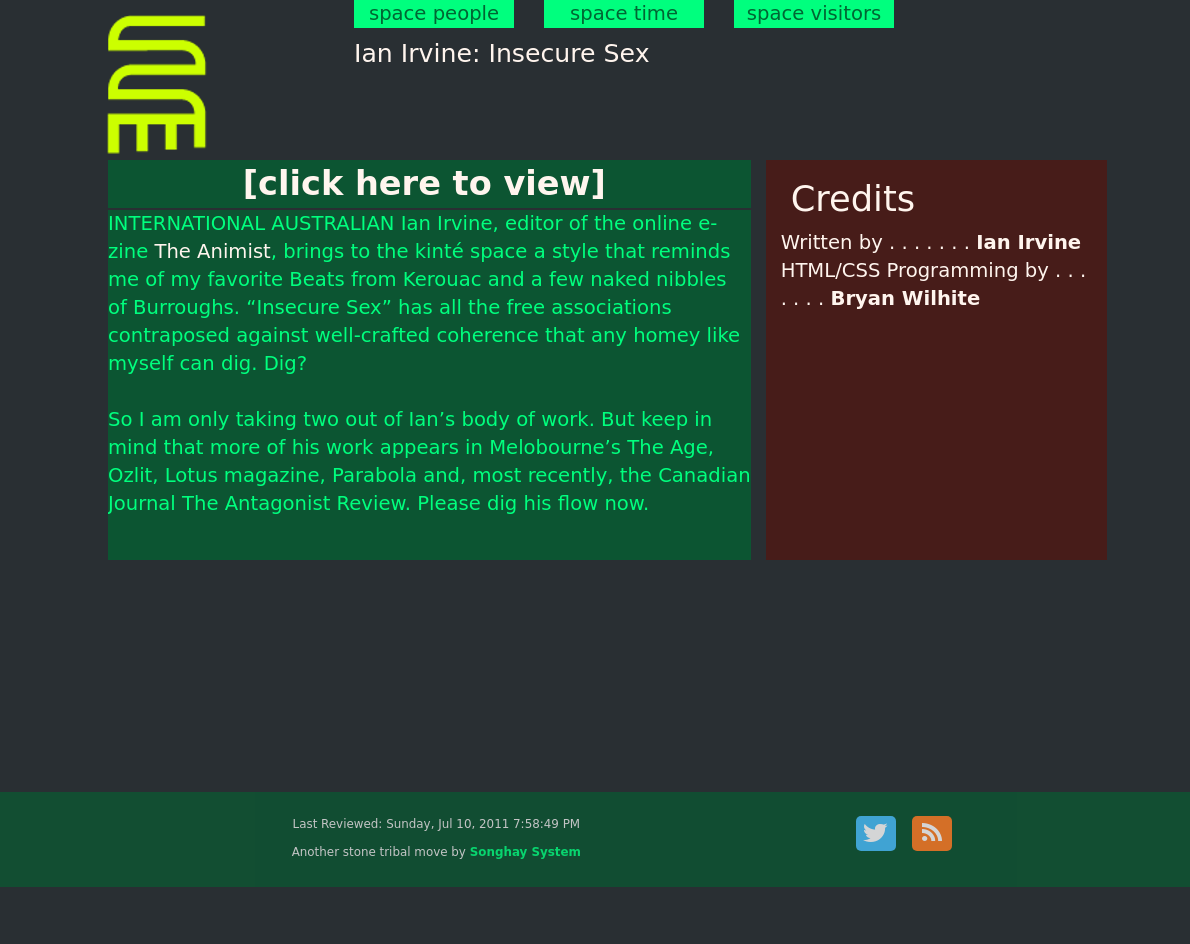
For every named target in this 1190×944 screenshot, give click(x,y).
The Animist (212, 251)
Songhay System (525, 852)
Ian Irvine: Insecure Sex (502, 53)
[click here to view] (424, 183)
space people (434, 13)
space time (624, 13)
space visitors (814, 13)
